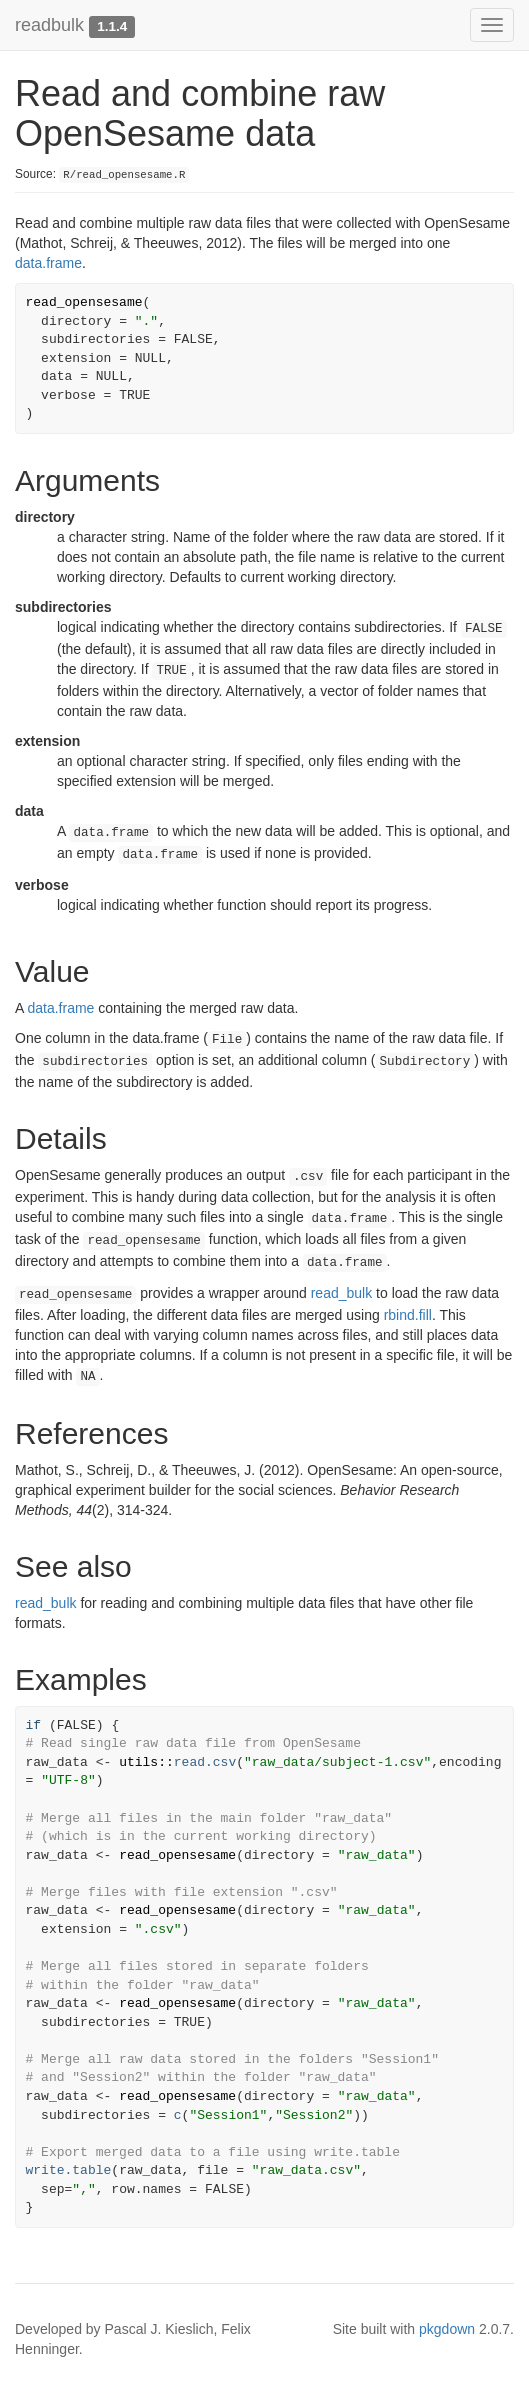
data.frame (48, 263)
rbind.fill (408, 1315)
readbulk (49, 25)
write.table (69, 2170)
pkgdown (447, 2329)
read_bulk (342, 1293)
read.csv (205, 1762)
